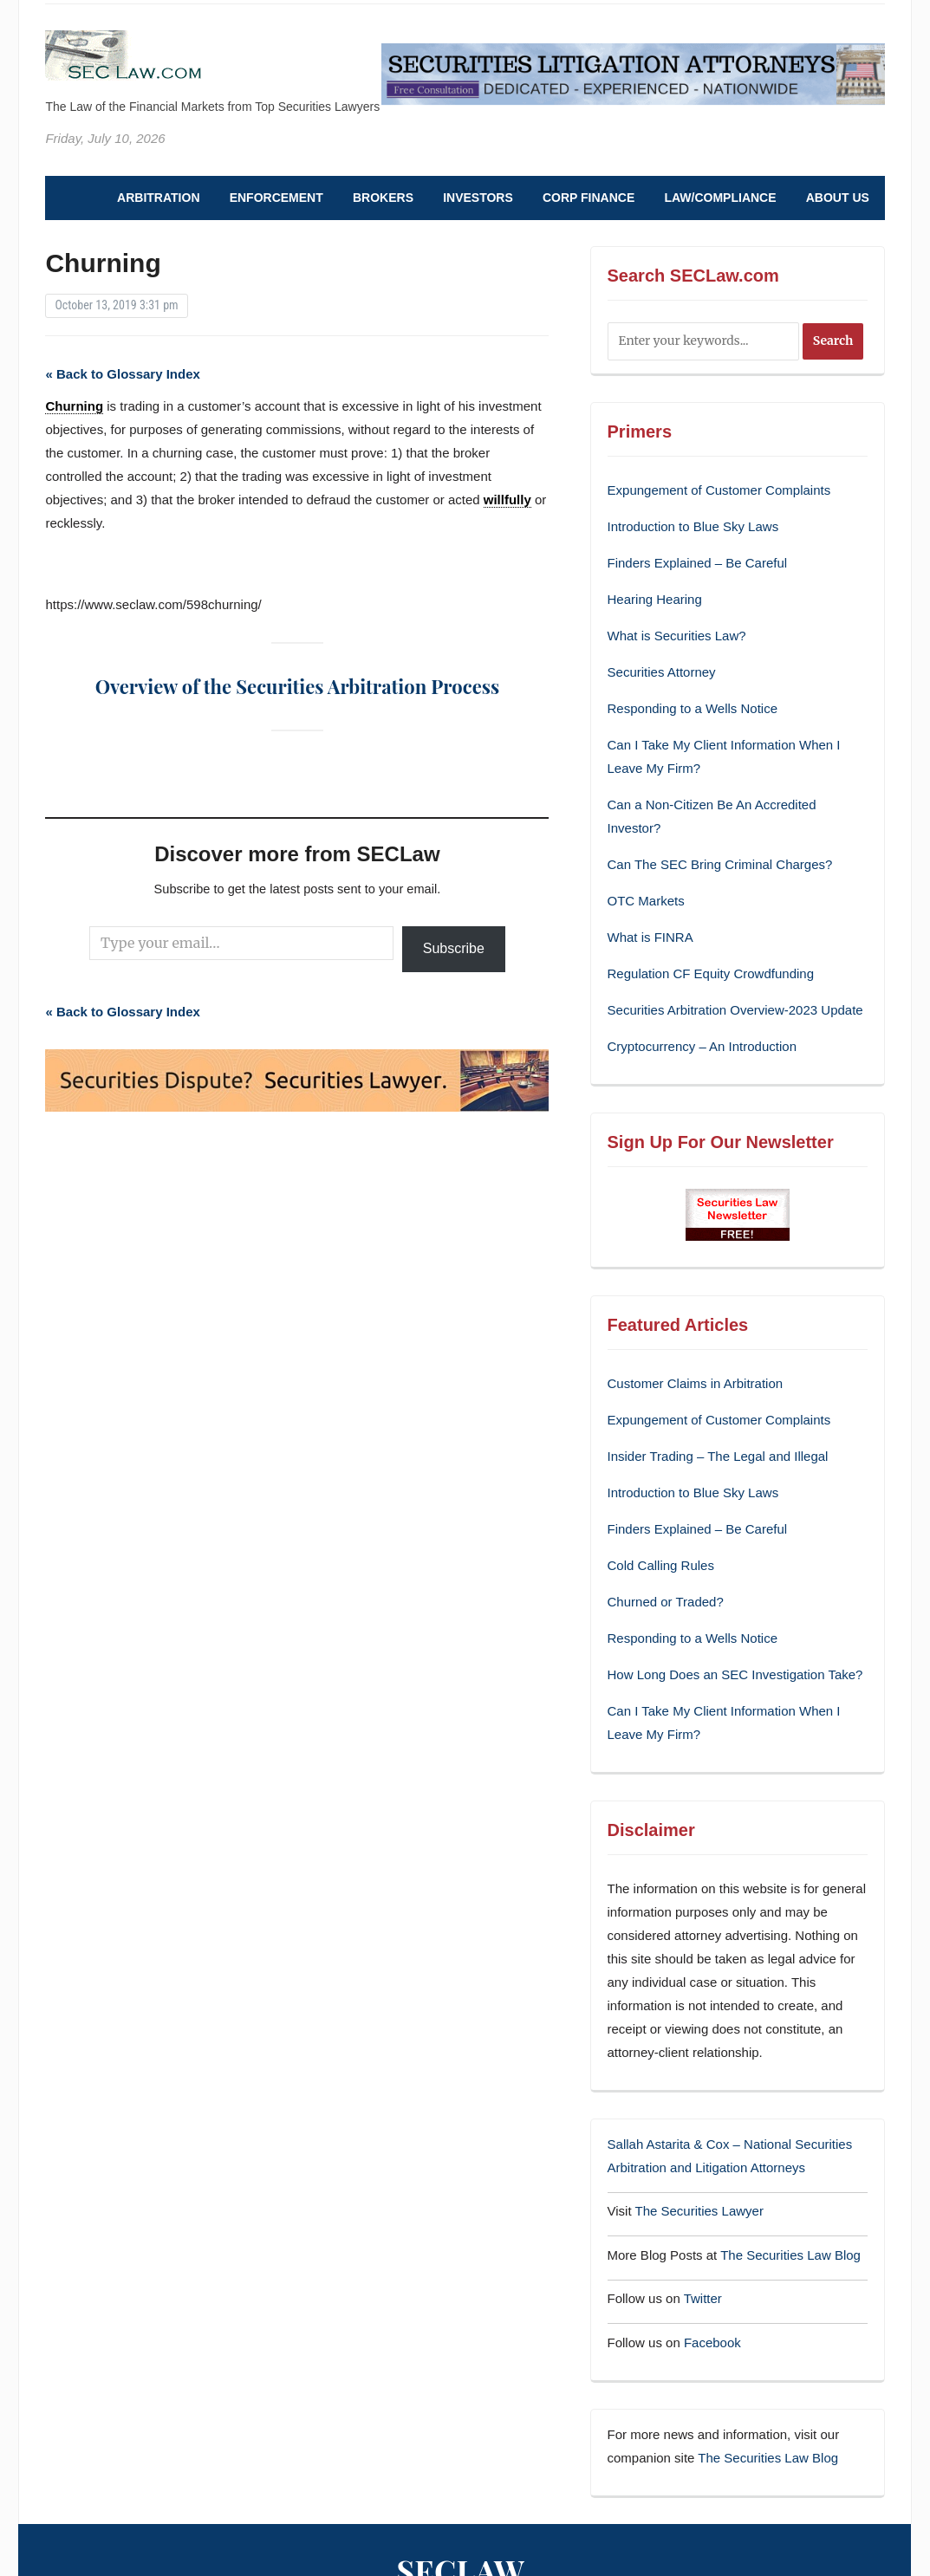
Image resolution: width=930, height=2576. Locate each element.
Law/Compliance (720, 197)
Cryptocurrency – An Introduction (702, 1046)
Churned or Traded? (666, 1601)
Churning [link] (74, 406)
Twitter (703, 2298)
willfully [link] (507, 499)
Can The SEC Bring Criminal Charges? (720, 864)
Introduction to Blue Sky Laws (693, 526)
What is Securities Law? (677, 635)
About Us (837, 197)
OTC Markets (646, 900)
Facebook (712, 2342)
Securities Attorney (662, 672)
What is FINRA (650, 937)
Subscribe (454, 948)
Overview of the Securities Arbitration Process (297, 686)
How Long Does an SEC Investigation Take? (735, 1674)
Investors (478, 197)
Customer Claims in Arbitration (696, 1383)
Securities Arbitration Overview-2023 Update (735, 1009)
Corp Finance (588, 197)
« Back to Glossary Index (122, 374)
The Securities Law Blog (790, 2255)
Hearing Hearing (657, 599)
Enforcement (276, 197)
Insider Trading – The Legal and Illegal (718, 1456)
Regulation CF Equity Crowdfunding (711, 973)
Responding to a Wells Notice (693, 708)
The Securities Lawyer (699, 2210)
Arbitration (158, 197)
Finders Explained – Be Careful (698, 562)
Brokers (383, 197)
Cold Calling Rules (661, 1565)
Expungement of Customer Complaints (719, 490)
